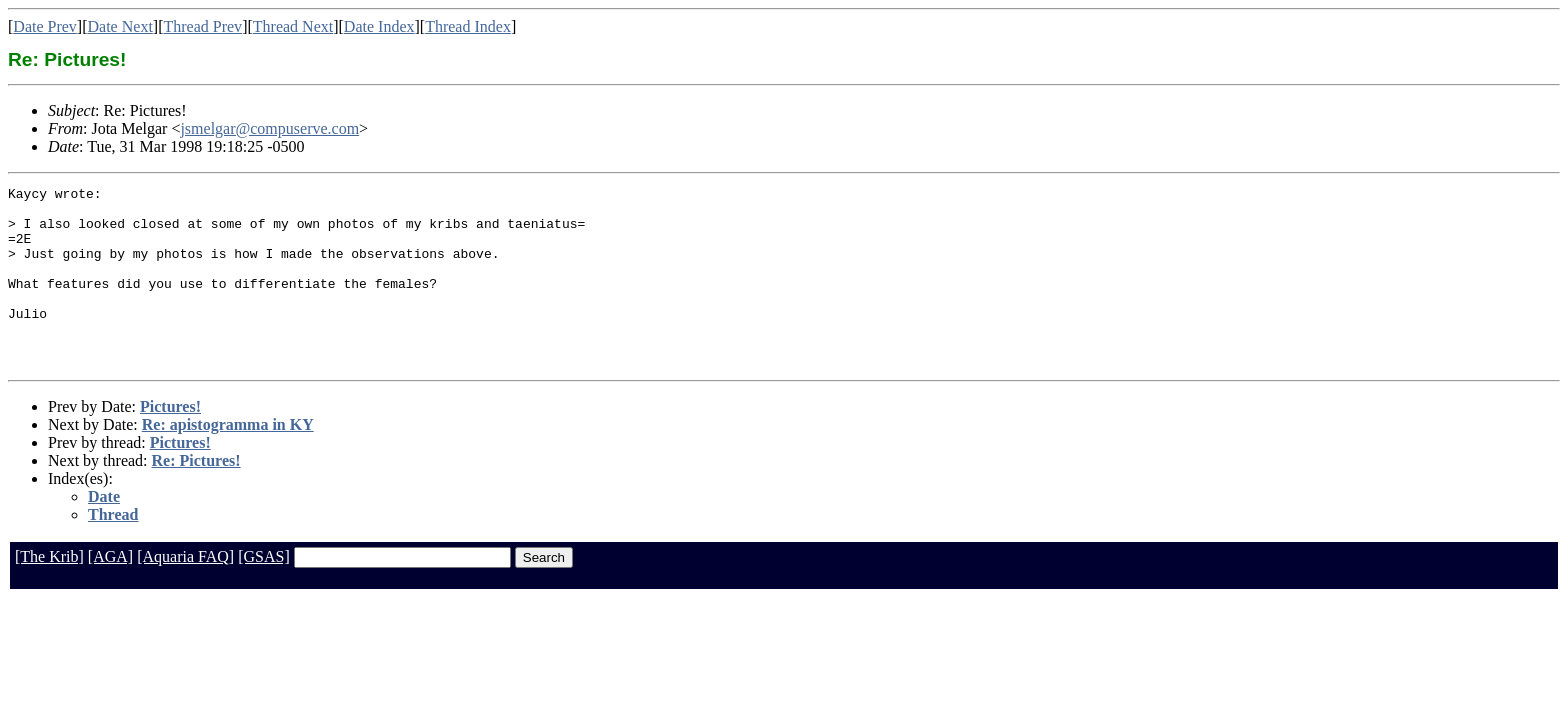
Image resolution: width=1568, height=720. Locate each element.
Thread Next (293, 26)
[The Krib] (49, 592)
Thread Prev (202, 26)
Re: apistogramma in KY (228, 460)
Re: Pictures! (196, 496)
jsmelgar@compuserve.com (269, 128)
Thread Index (468, 26)
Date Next (120, 26)
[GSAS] (264, 592)
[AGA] (110, 592)
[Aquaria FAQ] (185, 592)
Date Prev (45, 26)
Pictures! (170, 442)
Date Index (379, 26)
